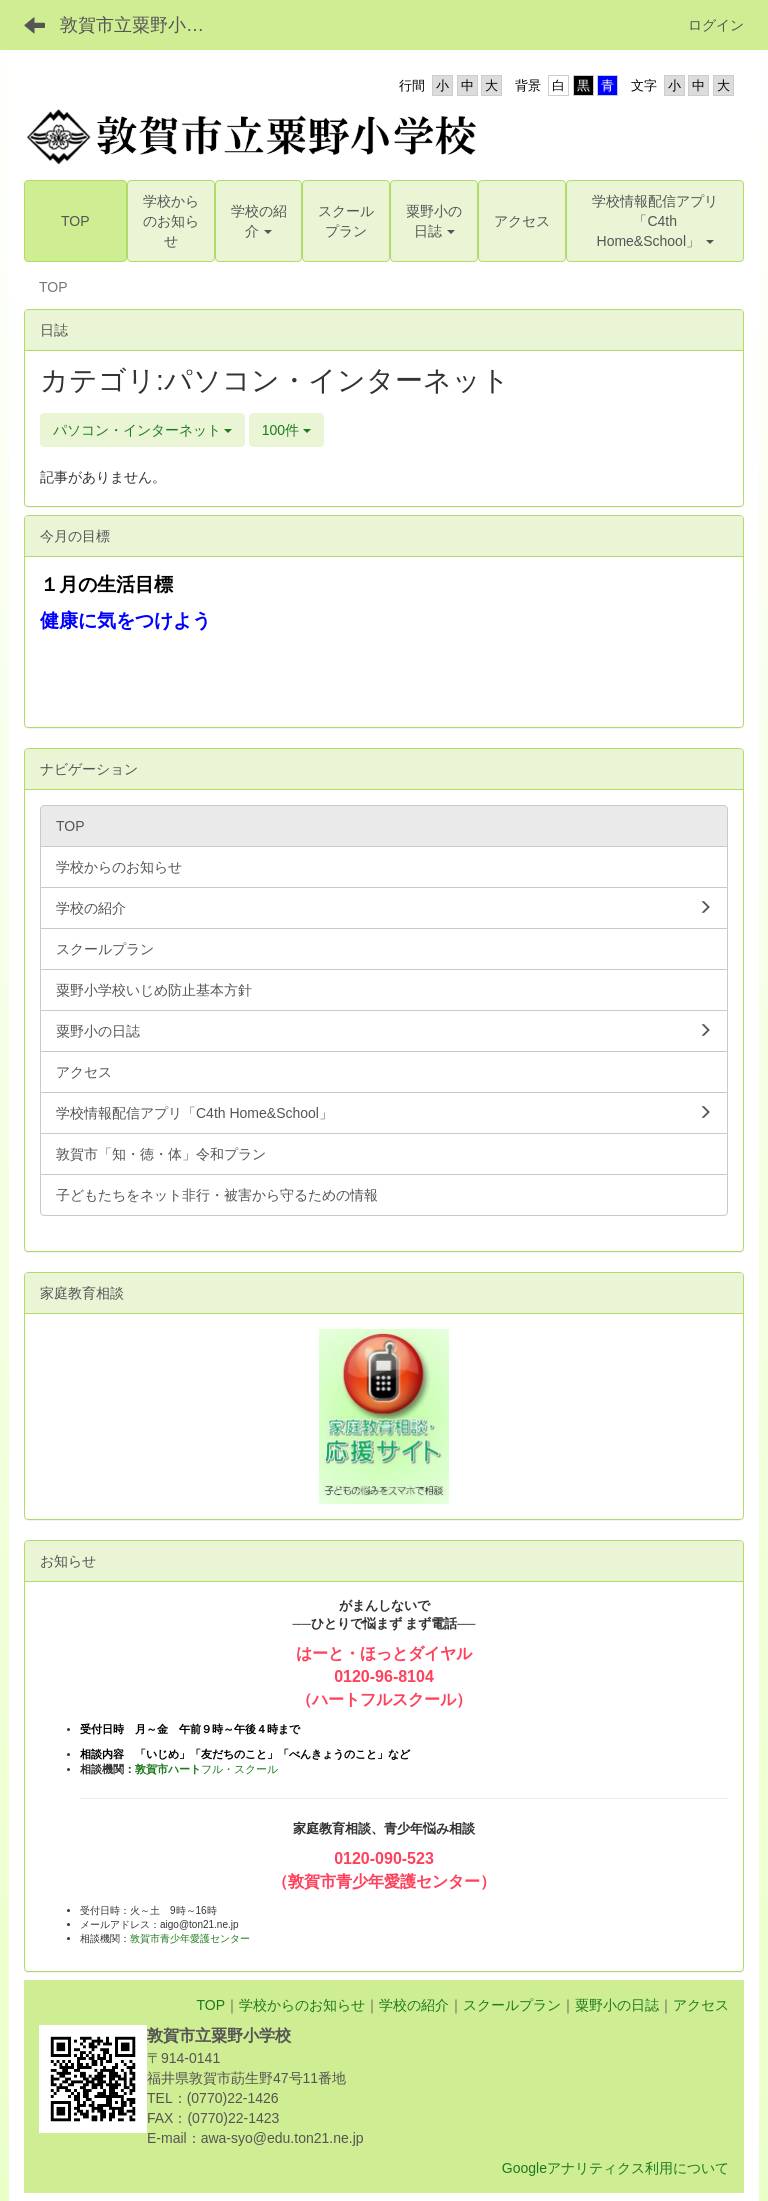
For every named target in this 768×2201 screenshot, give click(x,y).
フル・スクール (206, 1769)
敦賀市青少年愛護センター (190, 1938)
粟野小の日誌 (617, 2005)
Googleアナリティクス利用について (615, 2168)
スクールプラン (512, 2005)
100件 (286, 430)
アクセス (701, 2005)
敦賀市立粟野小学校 (141, 25)
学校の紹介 (414, 2005)
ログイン (716, 25)
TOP (210, 2005)
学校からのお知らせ (302, 2005)
